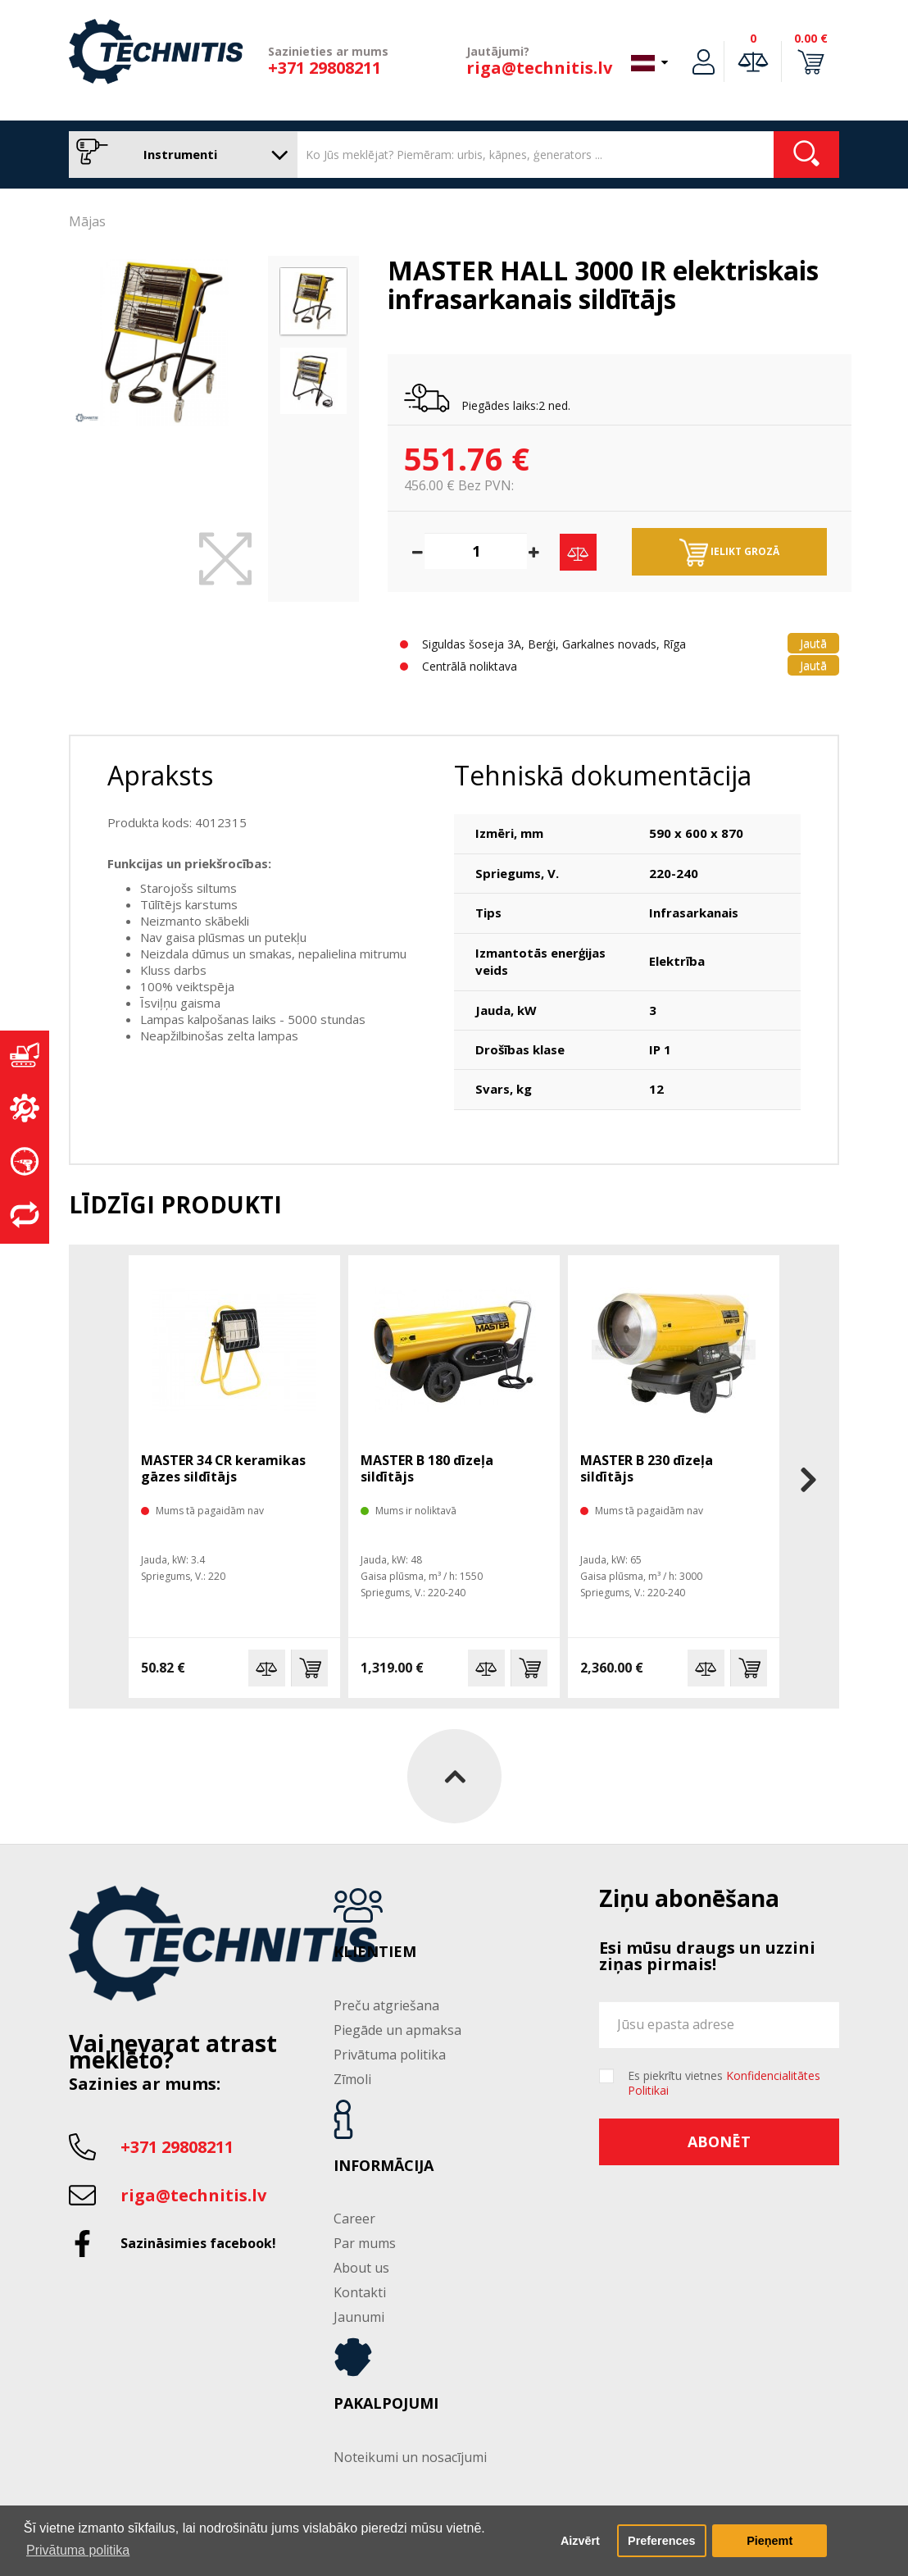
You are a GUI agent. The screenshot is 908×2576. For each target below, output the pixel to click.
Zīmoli (352, 2079)
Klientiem (375, 1952)
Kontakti (360, 2292)
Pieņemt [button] (769, 2540)
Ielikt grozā (729, 553)
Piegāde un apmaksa (397, 2030)
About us (361, 2268)
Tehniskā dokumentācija (602, 775)
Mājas (87, 221)
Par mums (365, 2243)
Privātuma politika (390, 2055)
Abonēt (719, 2141)
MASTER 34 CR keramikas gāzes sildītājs (223, 1468)
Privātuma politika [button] (77, 2550)
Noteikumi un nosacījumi (410, 2457)
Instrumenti (179, 154)
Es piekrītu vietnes (724, 2083)
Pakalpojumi (386, 2404)
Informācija (384, 2166)
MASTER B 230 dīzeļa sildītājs (646, 1468)
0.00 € (811, 38)
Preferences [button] (661, 2540)
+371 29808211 (324, 68)
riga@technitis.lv (539, 68)
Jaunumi (359, 2317)
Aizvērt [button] (580, 2540)
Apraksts (160, 775)
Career (354, 2219)
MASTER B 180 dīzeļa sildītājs (427, 1468)
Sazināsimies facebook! (198, 2243)
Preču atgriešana (386, 2005)
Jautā (813, 643)
